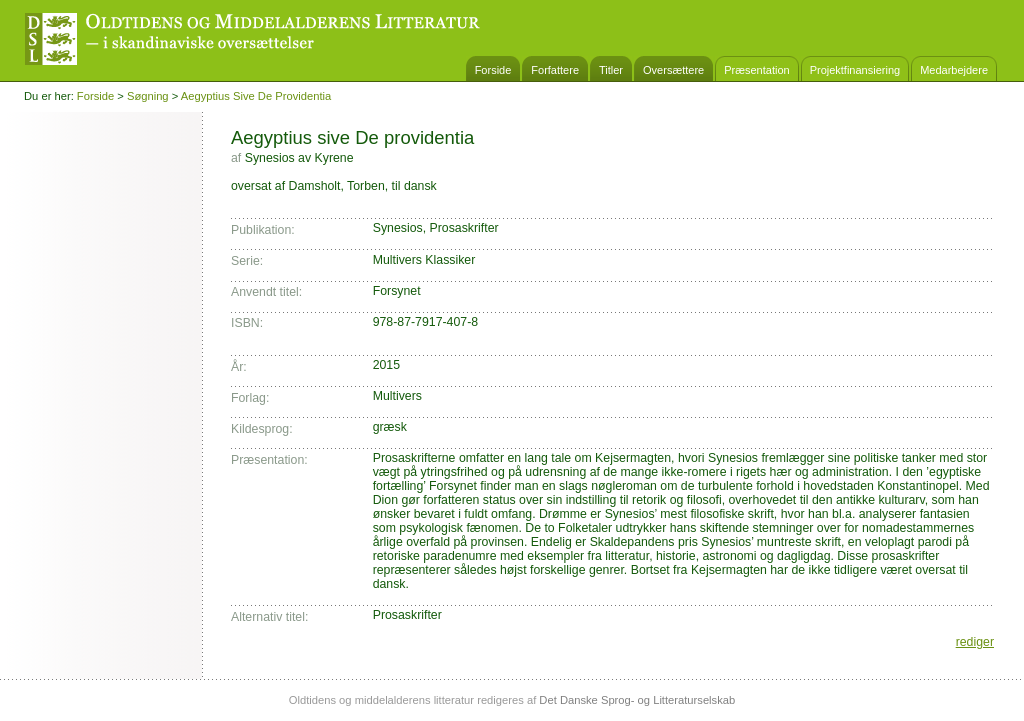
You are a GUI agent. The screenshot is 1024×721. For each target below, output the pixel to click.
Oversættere (673, 70)
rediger (975, 642)
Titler (611, 70)
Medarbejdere (954, 70)
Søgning (148, 96)
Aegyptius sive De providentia (256, 96)
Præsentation (756, 70)
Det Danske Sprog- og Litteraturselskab (637, 700)
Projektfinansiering (855, 70)
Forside (493, 70)
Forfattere (555, 70)
